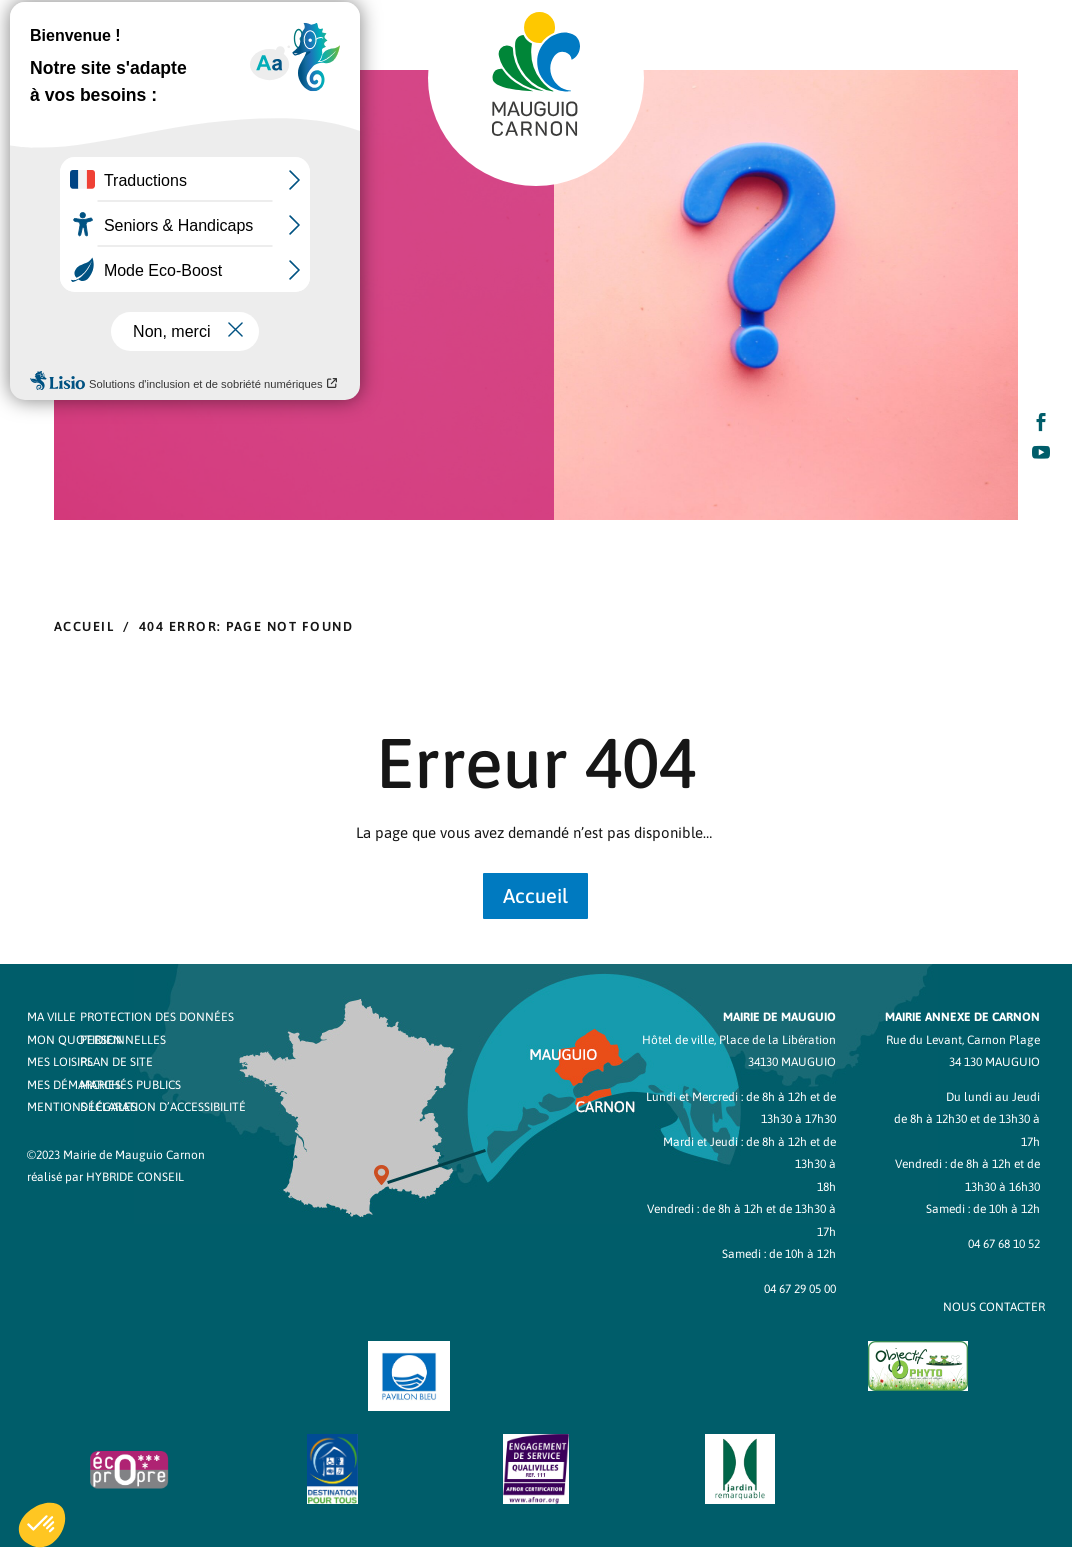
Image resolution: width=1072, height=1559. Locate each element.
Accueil (535, 895)
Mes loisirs (60, 1062)
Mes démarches (74, 1085)
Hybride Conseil (135, 1177)
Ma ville (51, 1017)
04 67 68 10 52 (1004, 1244)
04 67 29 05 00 (800, 1289)
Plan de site (116, 1062)
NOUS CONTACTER (994, 1307)
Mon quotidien (74, 1040)
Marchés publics (130, 1085)
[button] (42, 1525)
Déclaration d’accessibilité (163, 1107)
